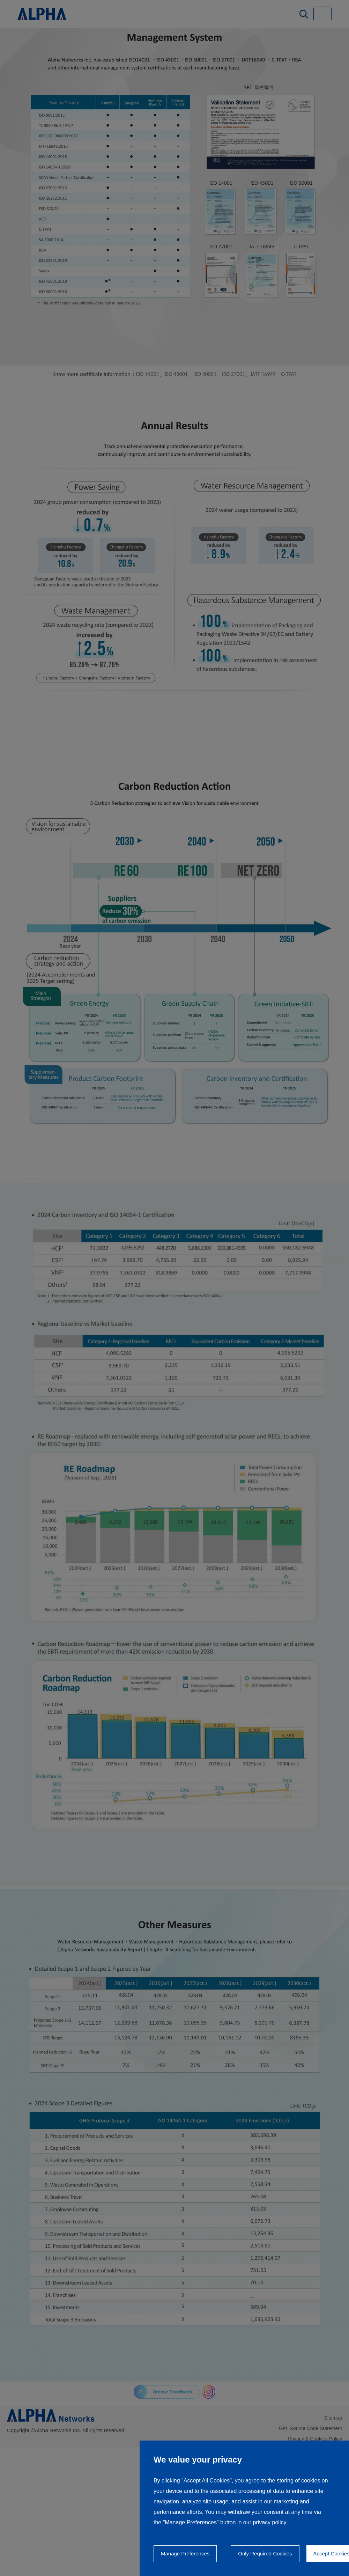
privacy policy (269, 2522)
